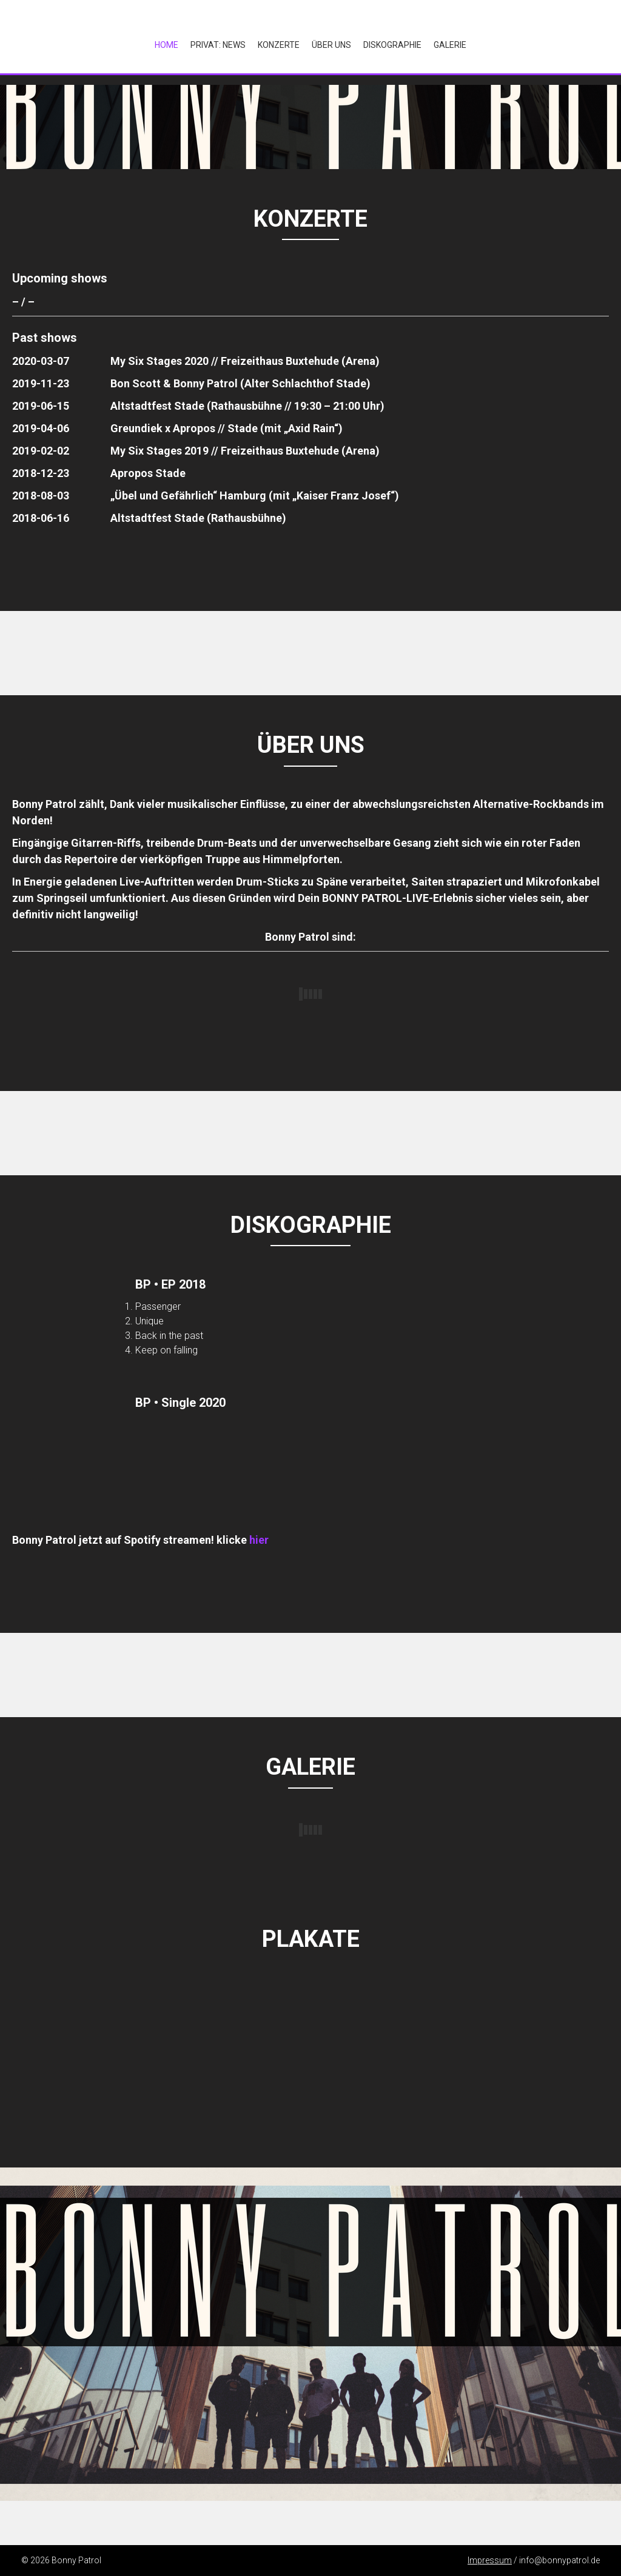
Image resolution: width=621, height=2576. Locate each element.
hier (259, 1539)
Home (166, 45)
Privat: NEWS (218, 45)
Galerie (450, 45)
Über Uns (331, 45)
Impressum (490, 2560)
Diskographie (392, 45)
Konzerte (279, 45)
